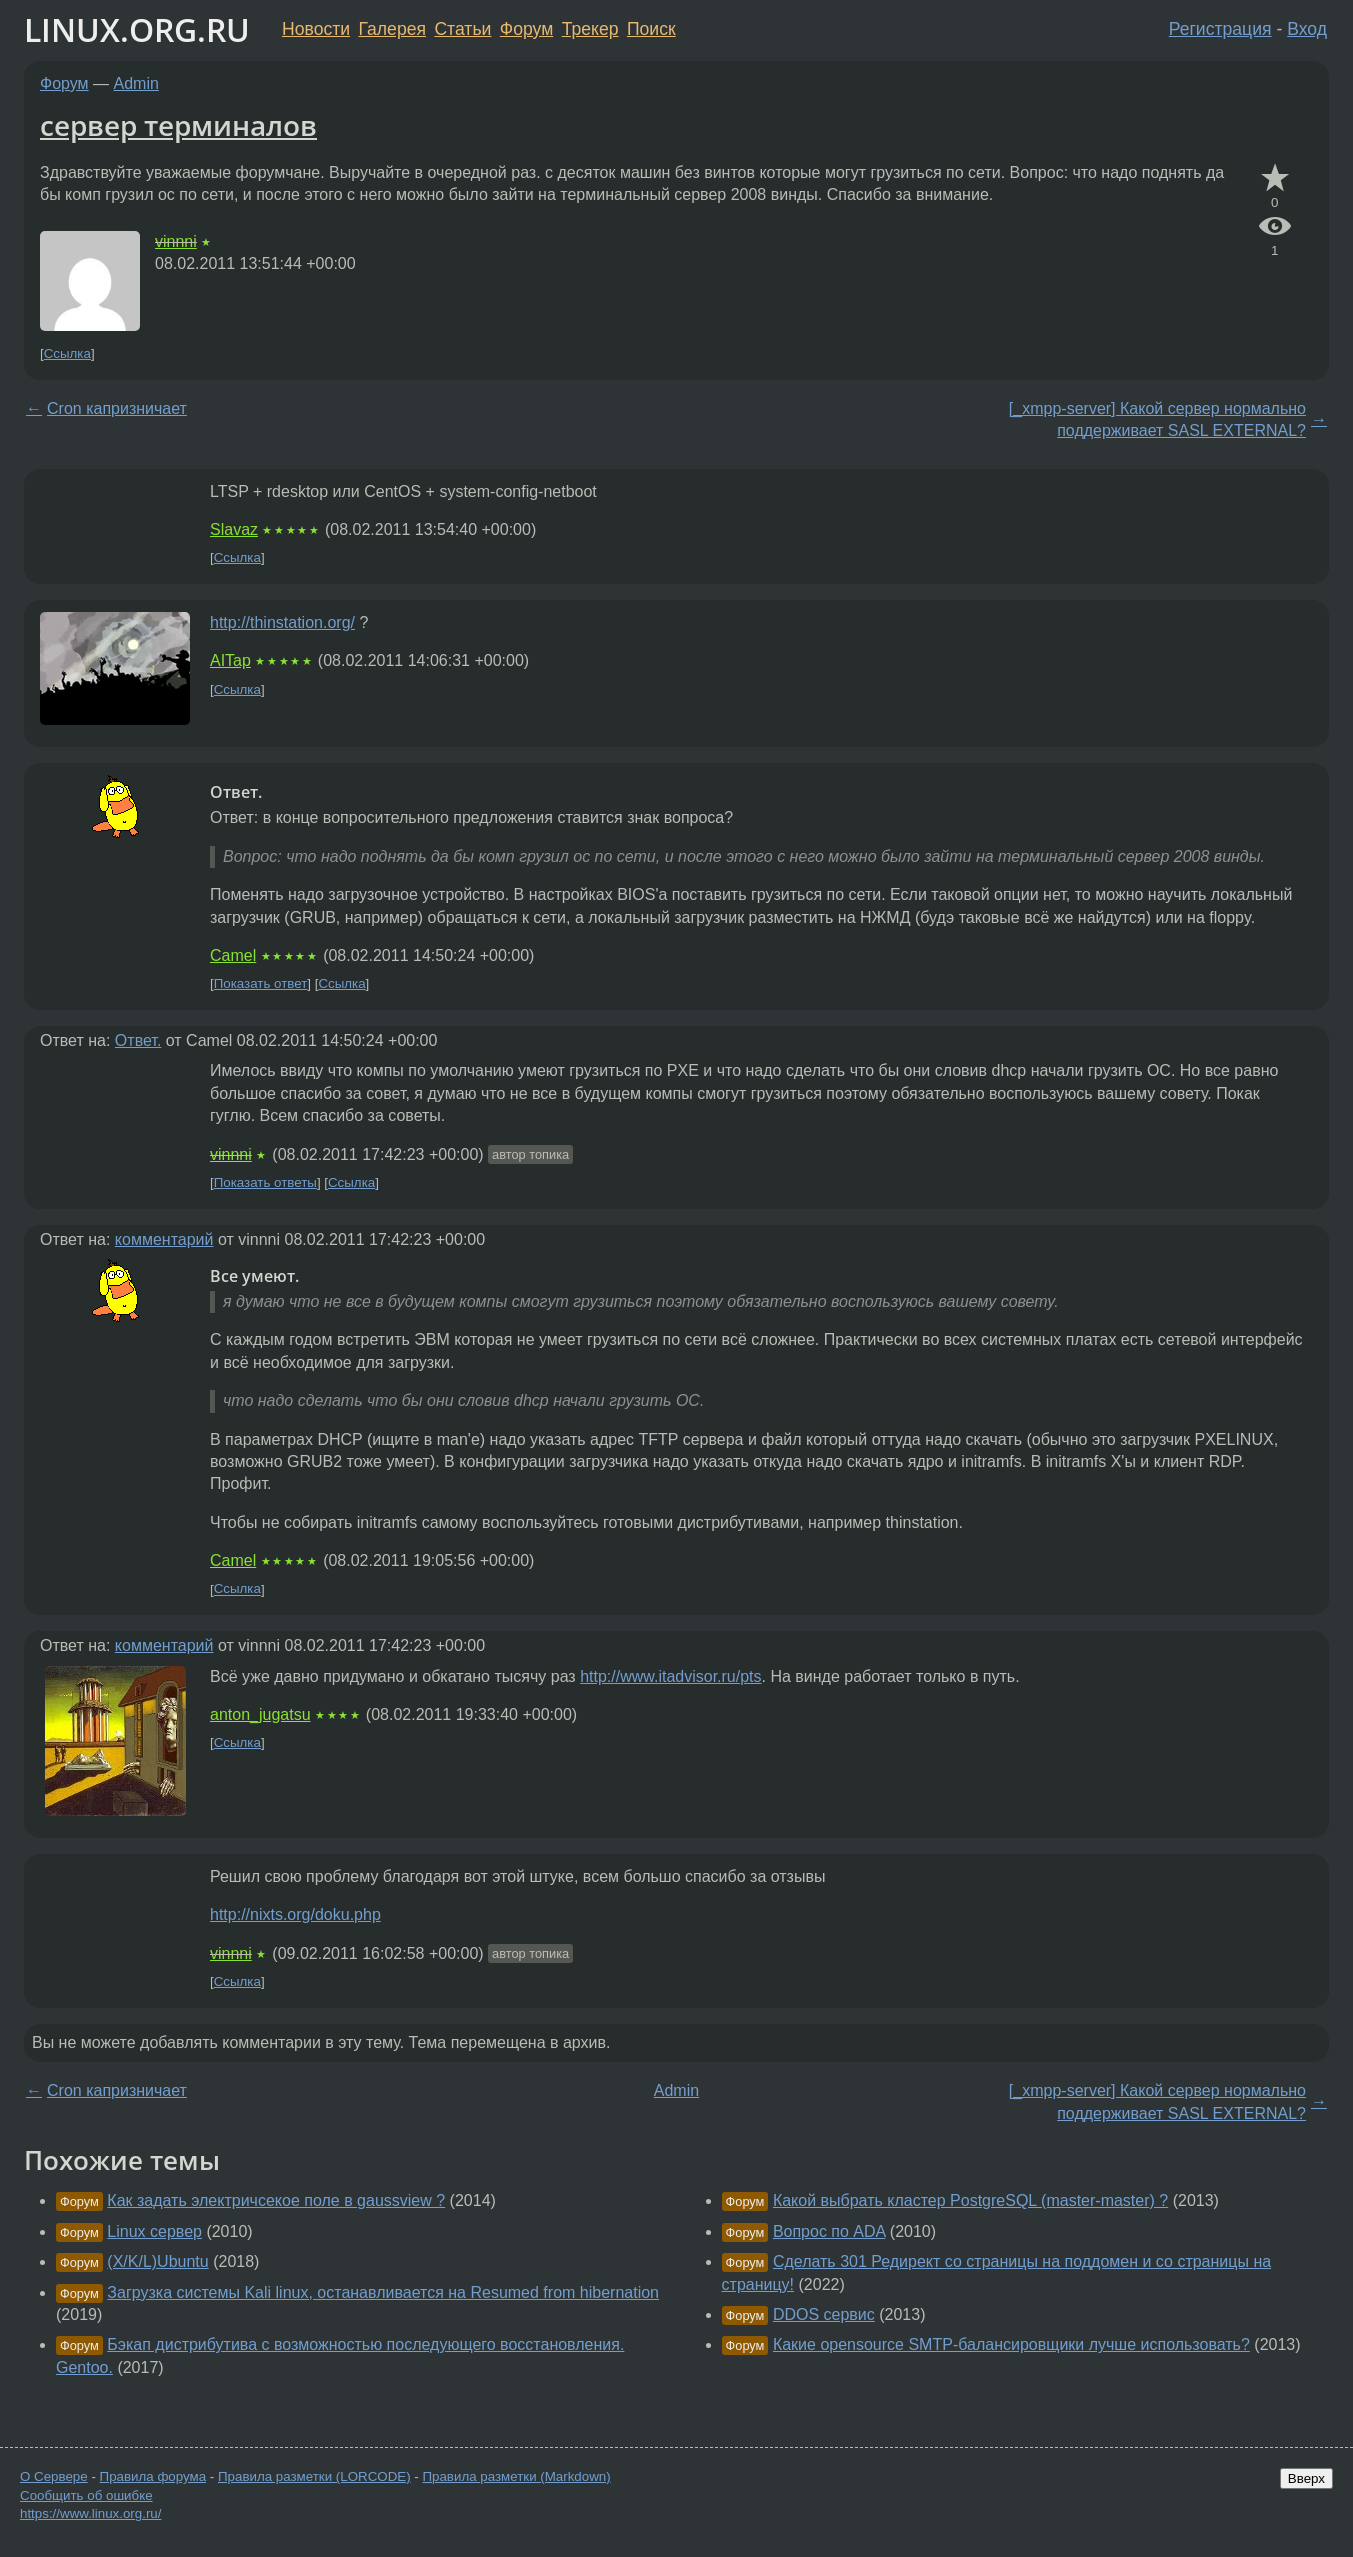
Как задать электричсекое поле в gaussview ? (276, 2200)
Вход (1307, 29)
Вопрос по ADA (829, 2231)
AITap (230, 660)
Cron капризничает (117, 408)
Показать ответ (261, 983)
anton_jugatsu (260, 1714)
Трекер (590, 29)
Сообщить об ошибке (86, 2495)
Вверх (1306, 2478)
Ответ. (138, 1040)
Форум (526, 29)
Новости (316, 29)
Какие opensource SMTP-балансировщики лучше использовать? (1011, 2344)
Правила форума (153, 2476)
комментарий (164, 1239)
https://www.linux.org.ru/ (90, 2513)
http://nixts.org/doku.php (295, 1914)
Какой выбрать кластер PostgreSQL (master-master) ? (970, 2200)
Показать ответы (265, 1182)
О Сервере (54, 2476)
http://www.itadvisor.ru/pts (670, 1676)
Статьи (462, 29)
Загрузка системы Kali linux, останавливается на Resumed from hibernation (383, 2292)
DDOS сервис (824, 2314)
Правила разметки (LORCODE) (314, 2476)
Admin (136, 83)
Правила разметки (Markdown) (516, 2476)
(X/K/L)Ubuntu (157, 2261)
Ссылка (67, 353)
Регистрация (1220, 29)
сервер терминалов (178, 125)
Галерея (392, 29)
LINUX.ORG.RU (137, 29)
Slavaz (234, 529)
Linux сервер (154, 2231)
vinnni (176, 241)
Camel (233, 955)
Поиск (651, 29)
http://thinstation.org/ (282, 622)
